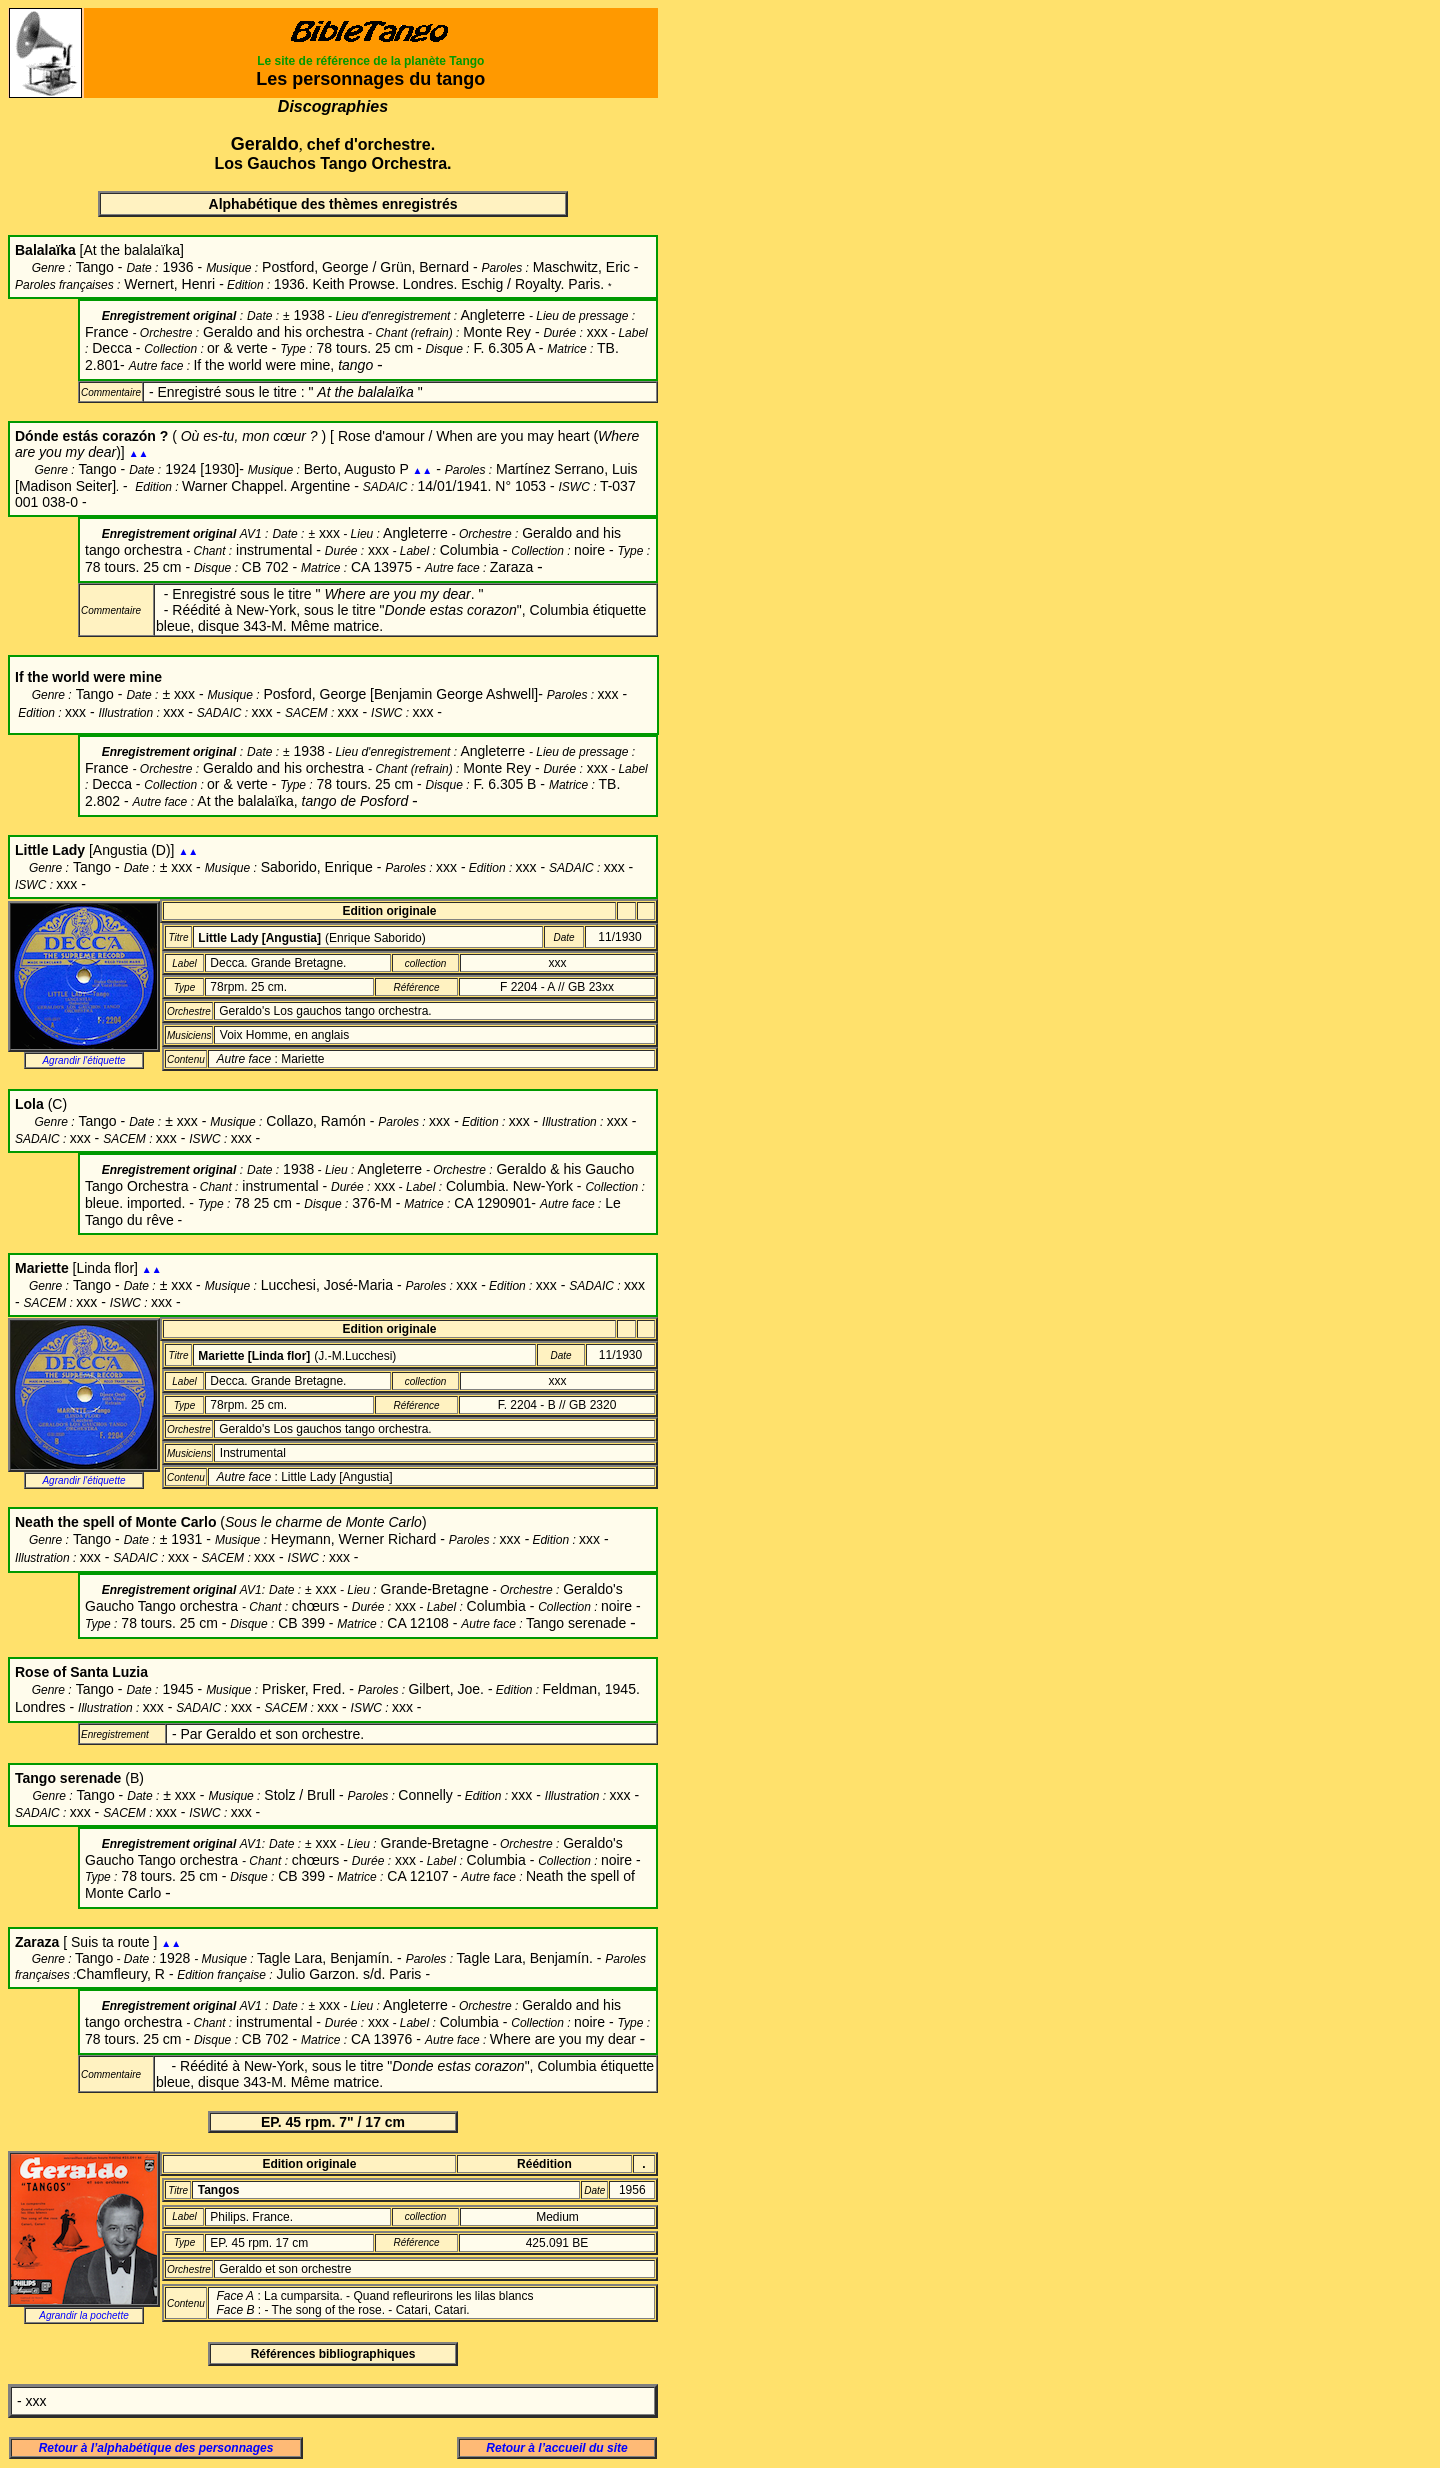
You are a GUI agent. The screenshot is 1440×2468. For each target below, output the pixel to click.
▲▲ (139, 453)
